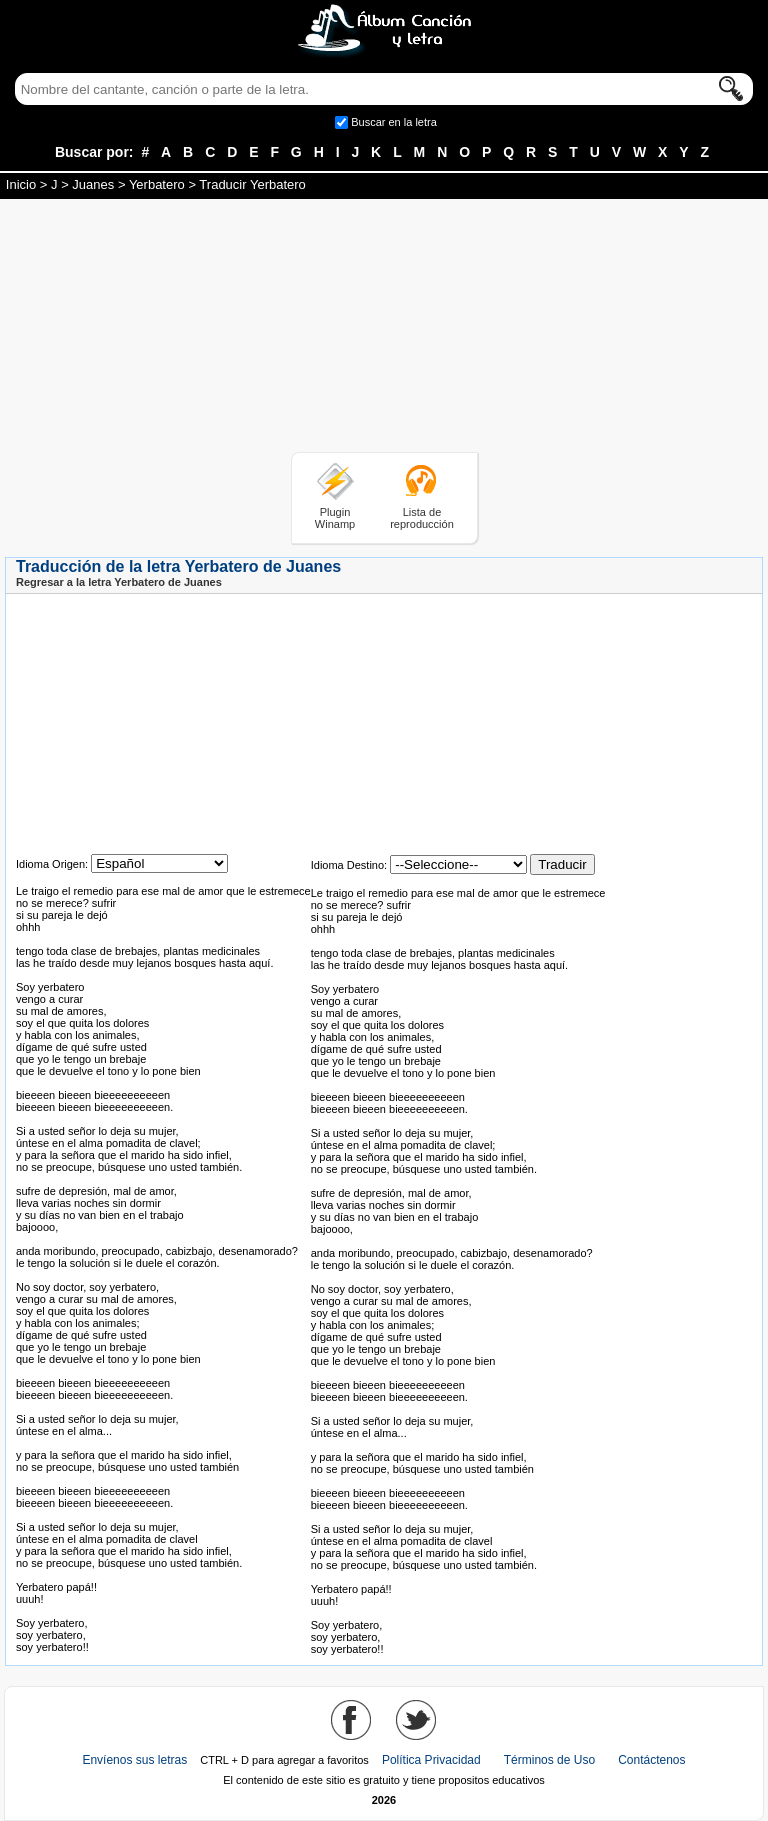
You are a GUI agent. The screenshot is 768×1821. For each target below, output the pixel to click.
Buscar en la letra (394, 122)
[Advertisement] (384, 329)
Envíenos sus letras (134, 1760)
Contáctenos (651, 1760)
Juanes (93, 184)
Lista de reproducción (422, 518)
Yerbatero (157, 184)
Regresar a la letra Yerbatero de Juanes (119, 582)
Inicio (21, 184)
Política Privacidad (431, 1760)
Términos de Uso (549, 1760)
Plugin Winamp (335, 518)
